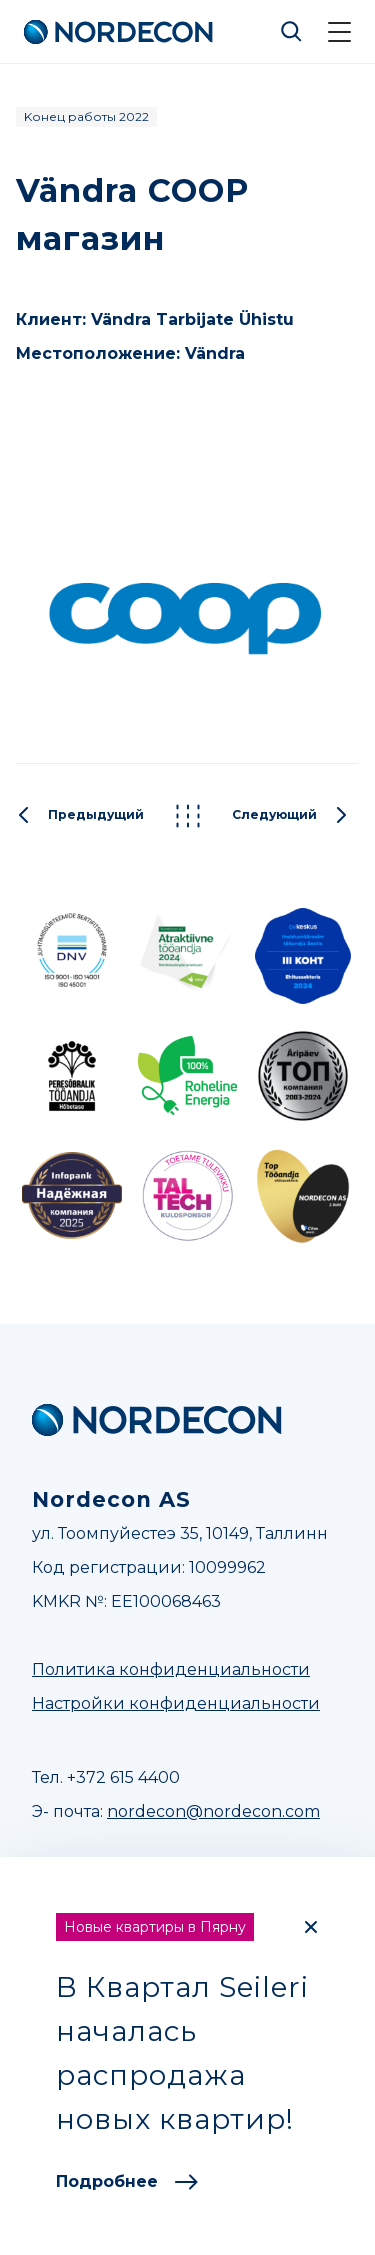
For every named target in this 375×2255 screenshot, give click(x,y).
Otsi (292, 32)
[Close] (311, 1927)
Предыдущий (80, 816)
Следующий (290, 816)
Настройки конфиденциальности (176, 1703)
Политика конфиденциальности (171, 1669)
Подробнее (127, 2181)
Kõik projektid (188, 816)
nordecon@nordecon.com (213, 1811)
